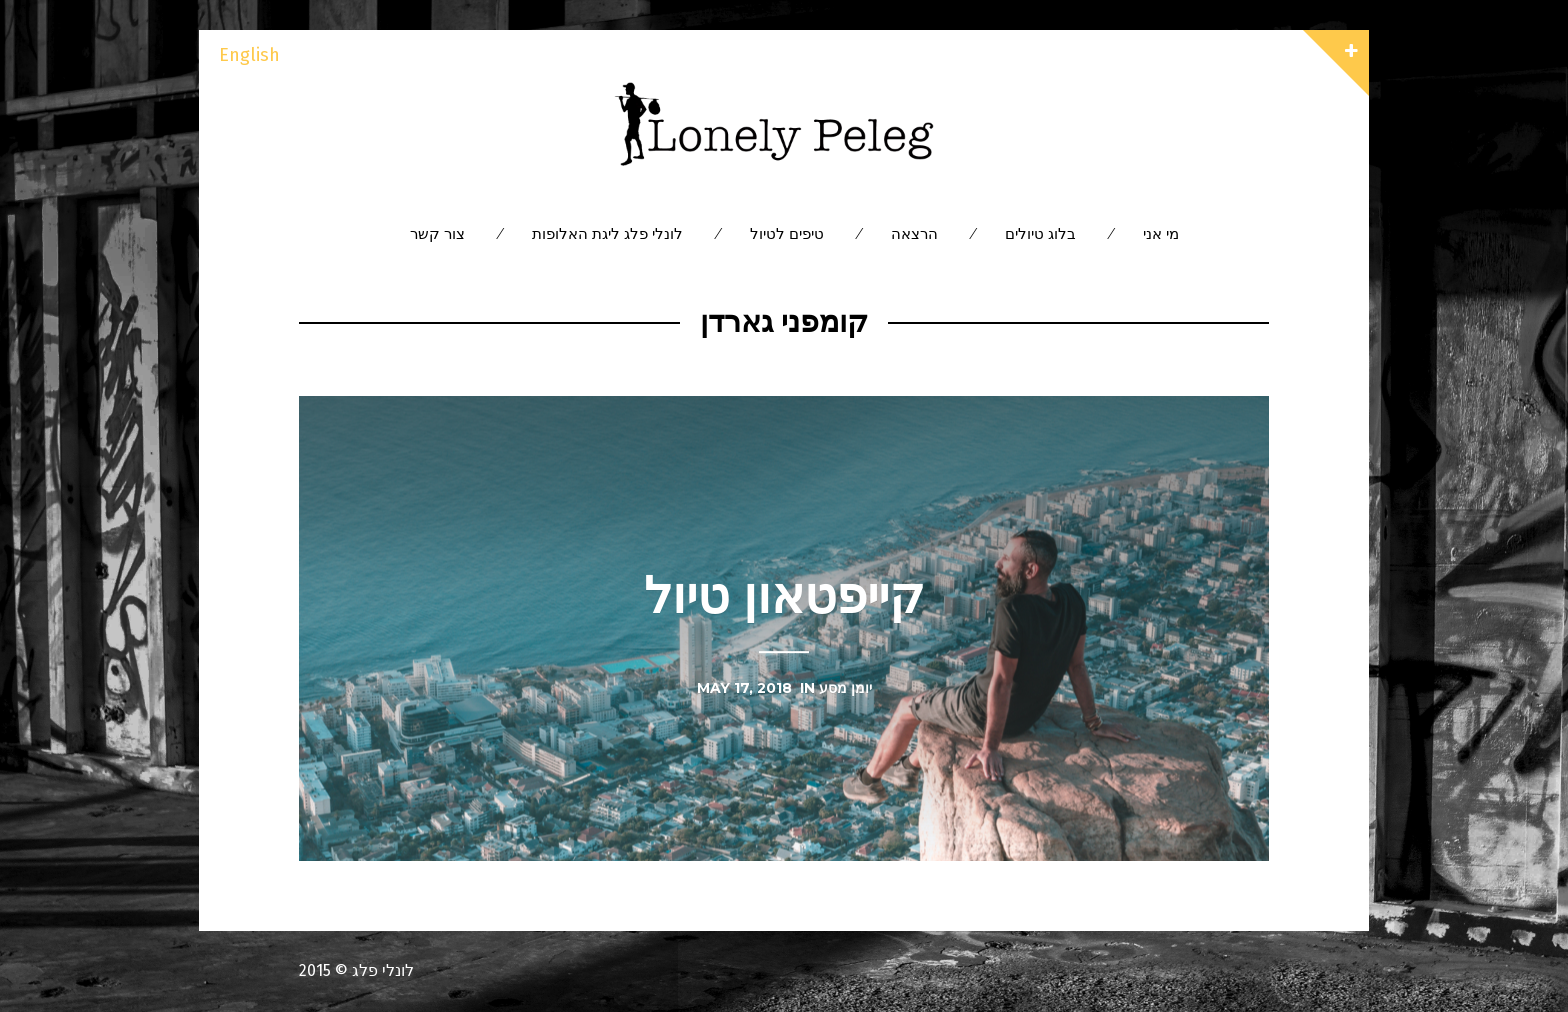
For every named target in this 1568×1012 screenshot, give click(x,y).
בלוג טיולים (1040, 233)
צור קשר (437, 233)
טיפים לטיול (787, 233)
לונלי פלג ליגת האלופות (607, 233)
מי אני (1161, 233)
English (249, 55)
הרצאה (914, 233)
